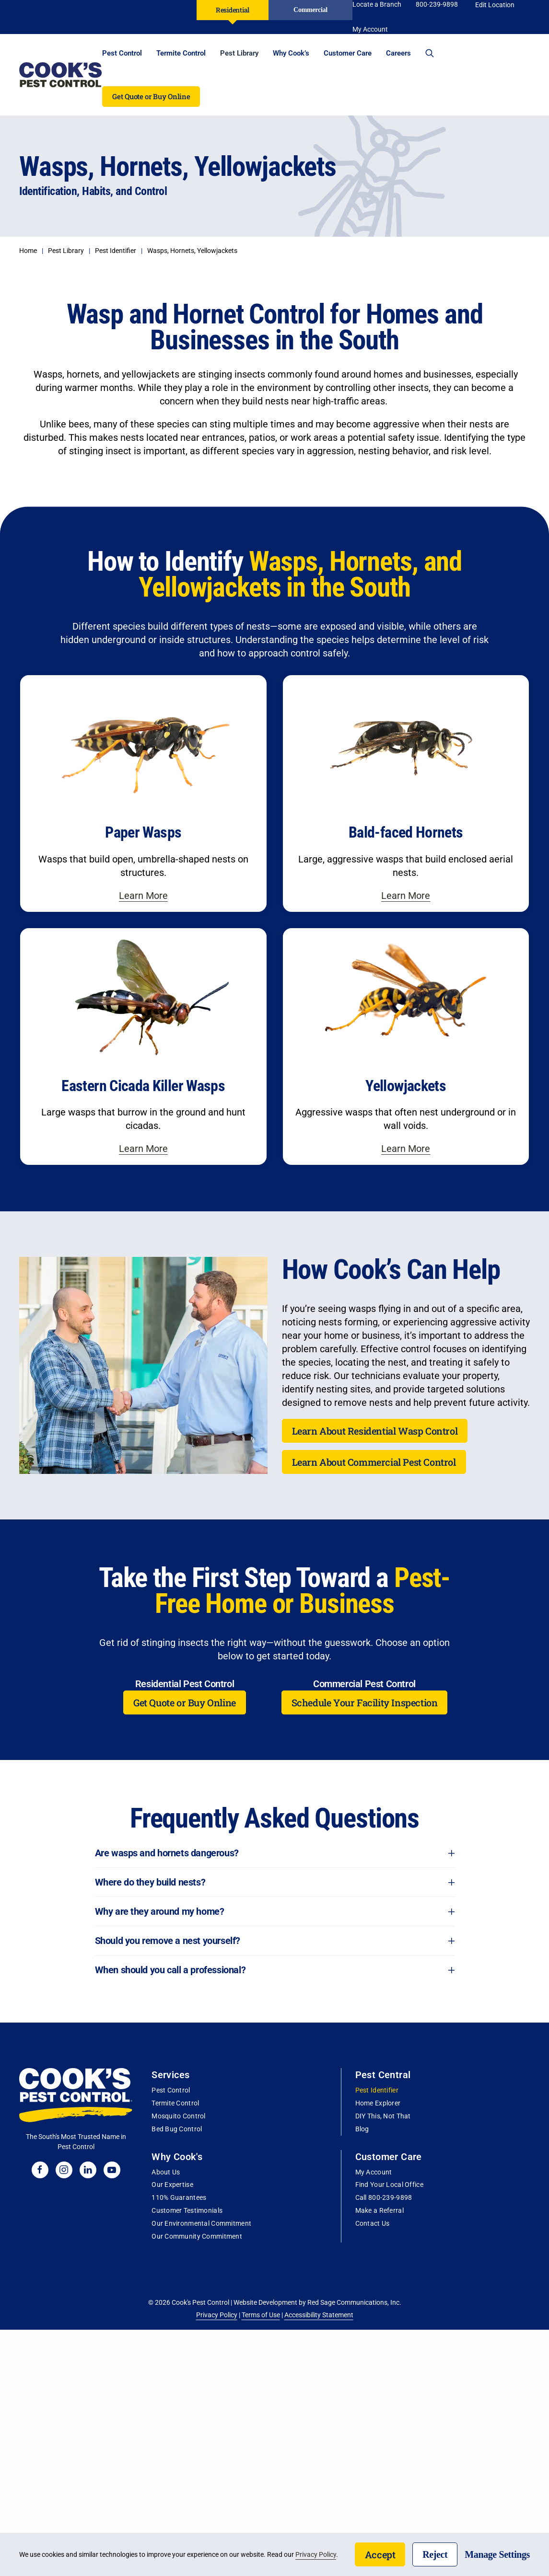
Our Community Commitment (197, 2236)
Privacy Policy (216, 2315)
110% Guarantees (179, 2197)
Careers (398, 53)
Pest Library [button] (239, 53)
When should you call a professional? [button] (275, 1970)
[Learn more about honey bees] (406, 793)
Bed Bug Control (177, 2129)
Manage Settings (497, 2554)
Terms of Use (261, 2315)
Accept (380, 2554)
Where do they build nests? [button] (275, 1882)
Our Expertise (172, 2184)
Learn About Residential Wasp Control (375, 1431)
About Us (166, 2172)
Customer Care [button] (348, 53)
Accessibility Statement (318, 2315)
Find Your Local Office (389, 2184)
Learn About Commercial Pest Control (374, 1462)
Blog (362, 2129)
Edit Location (494, 5)
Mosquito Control (178, 2116)
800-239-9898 (437, 4)
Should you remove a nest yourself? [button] (275, 1940)
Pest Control (171, 2090)
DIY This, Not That (383, 2116)
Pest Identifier (376, 2090)
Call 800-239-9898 (383, 2197)
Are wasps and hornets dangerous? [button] (275, 1853)
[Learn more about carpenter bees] (143, 793)
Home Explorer (378, 2103)
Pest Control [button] (122, 53)
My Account (373, 2172)
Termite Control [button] (181, 53)
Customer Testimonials (187, 2210)
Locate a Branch (376, 4)
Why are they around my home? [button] (275, 1911)
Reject (434, 2554)
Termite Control (175, 2103)
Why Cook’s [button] (291, 53)
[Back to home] (60, 75)
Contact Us (372, 2223)
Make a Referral (379, 2210)
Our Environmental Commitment (201, 2223)
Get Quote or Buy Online (151, 96)
